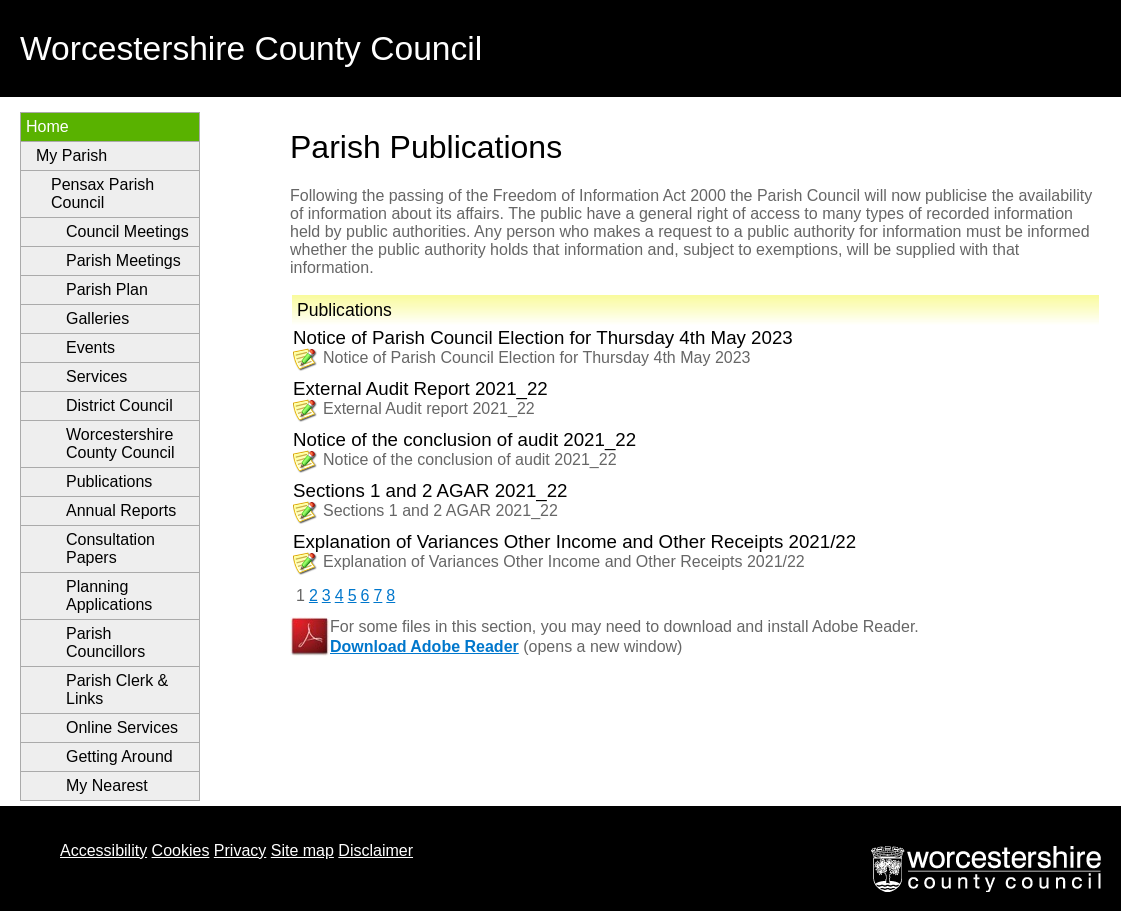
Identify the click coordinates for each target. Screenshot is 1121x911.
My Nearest (107, 785)
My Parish (71, 155)
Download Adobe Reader (424, 646)
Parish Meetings (123, 260)
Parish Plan (107, 289)
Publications (109, 481)
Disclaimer (375, 850)
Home (47, 126)
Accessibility (103, 850)
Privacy (240, 850)
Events (90, 347)
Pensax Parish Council (102, 193)
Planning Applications (109, 595)
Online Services (122, 727)
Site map (302, 850)
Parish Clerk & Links (117, 689)
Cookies (181, 850)
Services (96, 376)
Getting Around (119, 756)
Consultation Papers (110, 548)
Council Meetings (127, 231)
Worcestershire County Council (120, 443)
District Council (119, 405)
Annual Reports (121, 510)
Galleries (97, 318)
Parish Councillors (105, 642)
